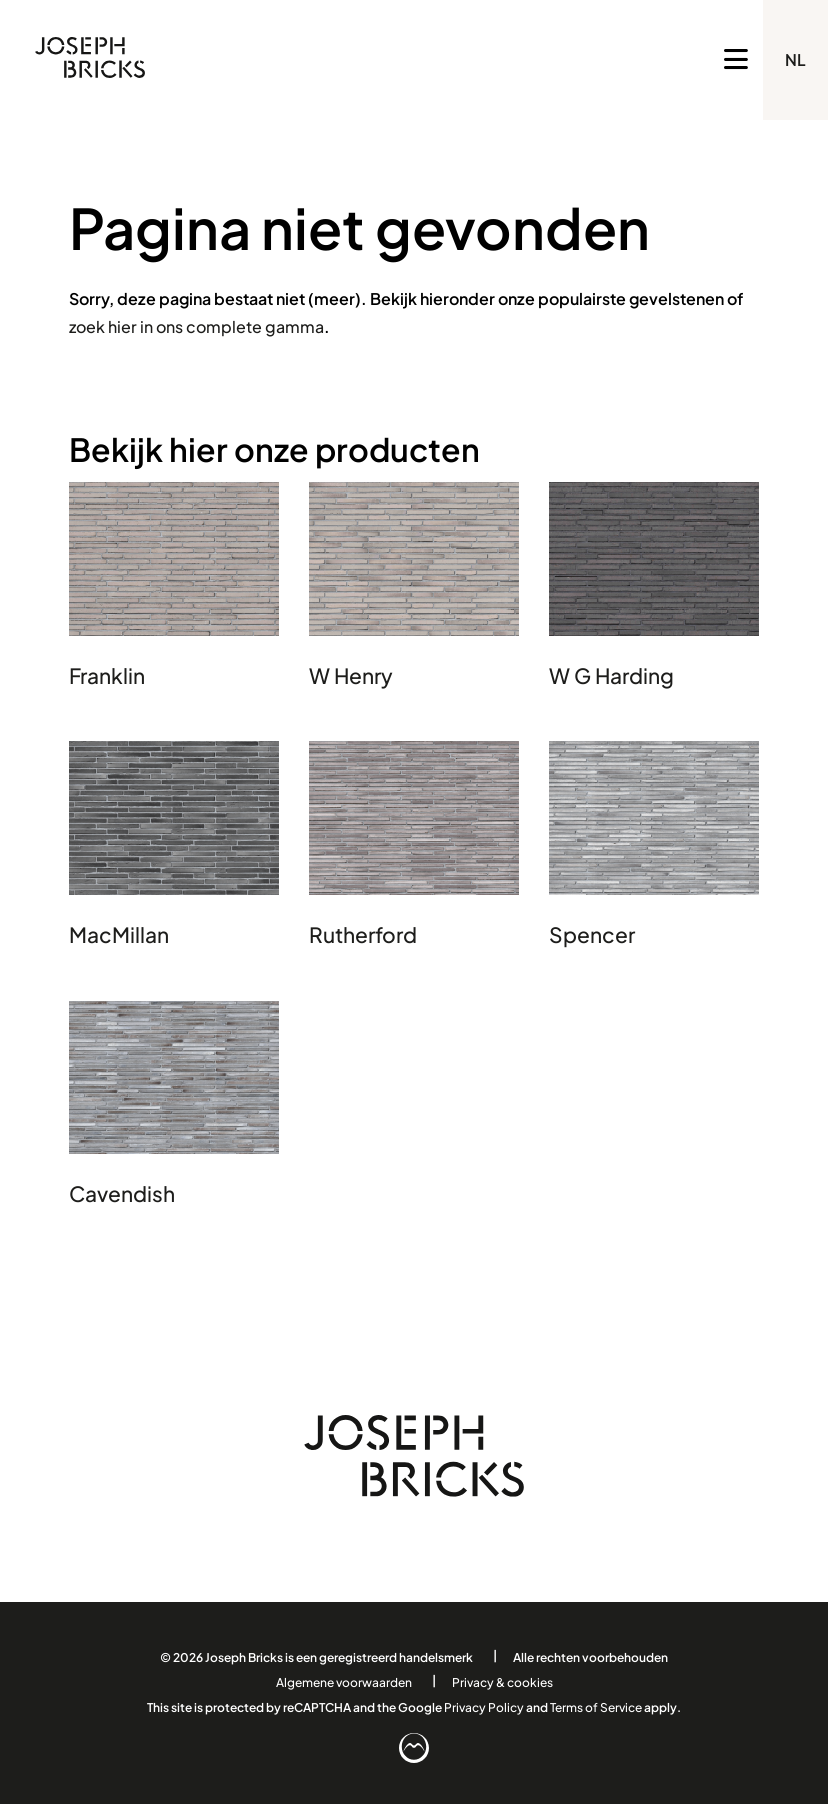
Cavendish (122, 1193)
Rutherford (363, 934)
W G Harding (611, 675)
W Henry (351, 675)
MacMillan (119, 934)
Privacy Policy (484, 1707)
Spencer (592, 934)
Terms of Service (596, 1707)
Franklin (107, 675)
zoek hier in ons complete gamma (196, 326)
